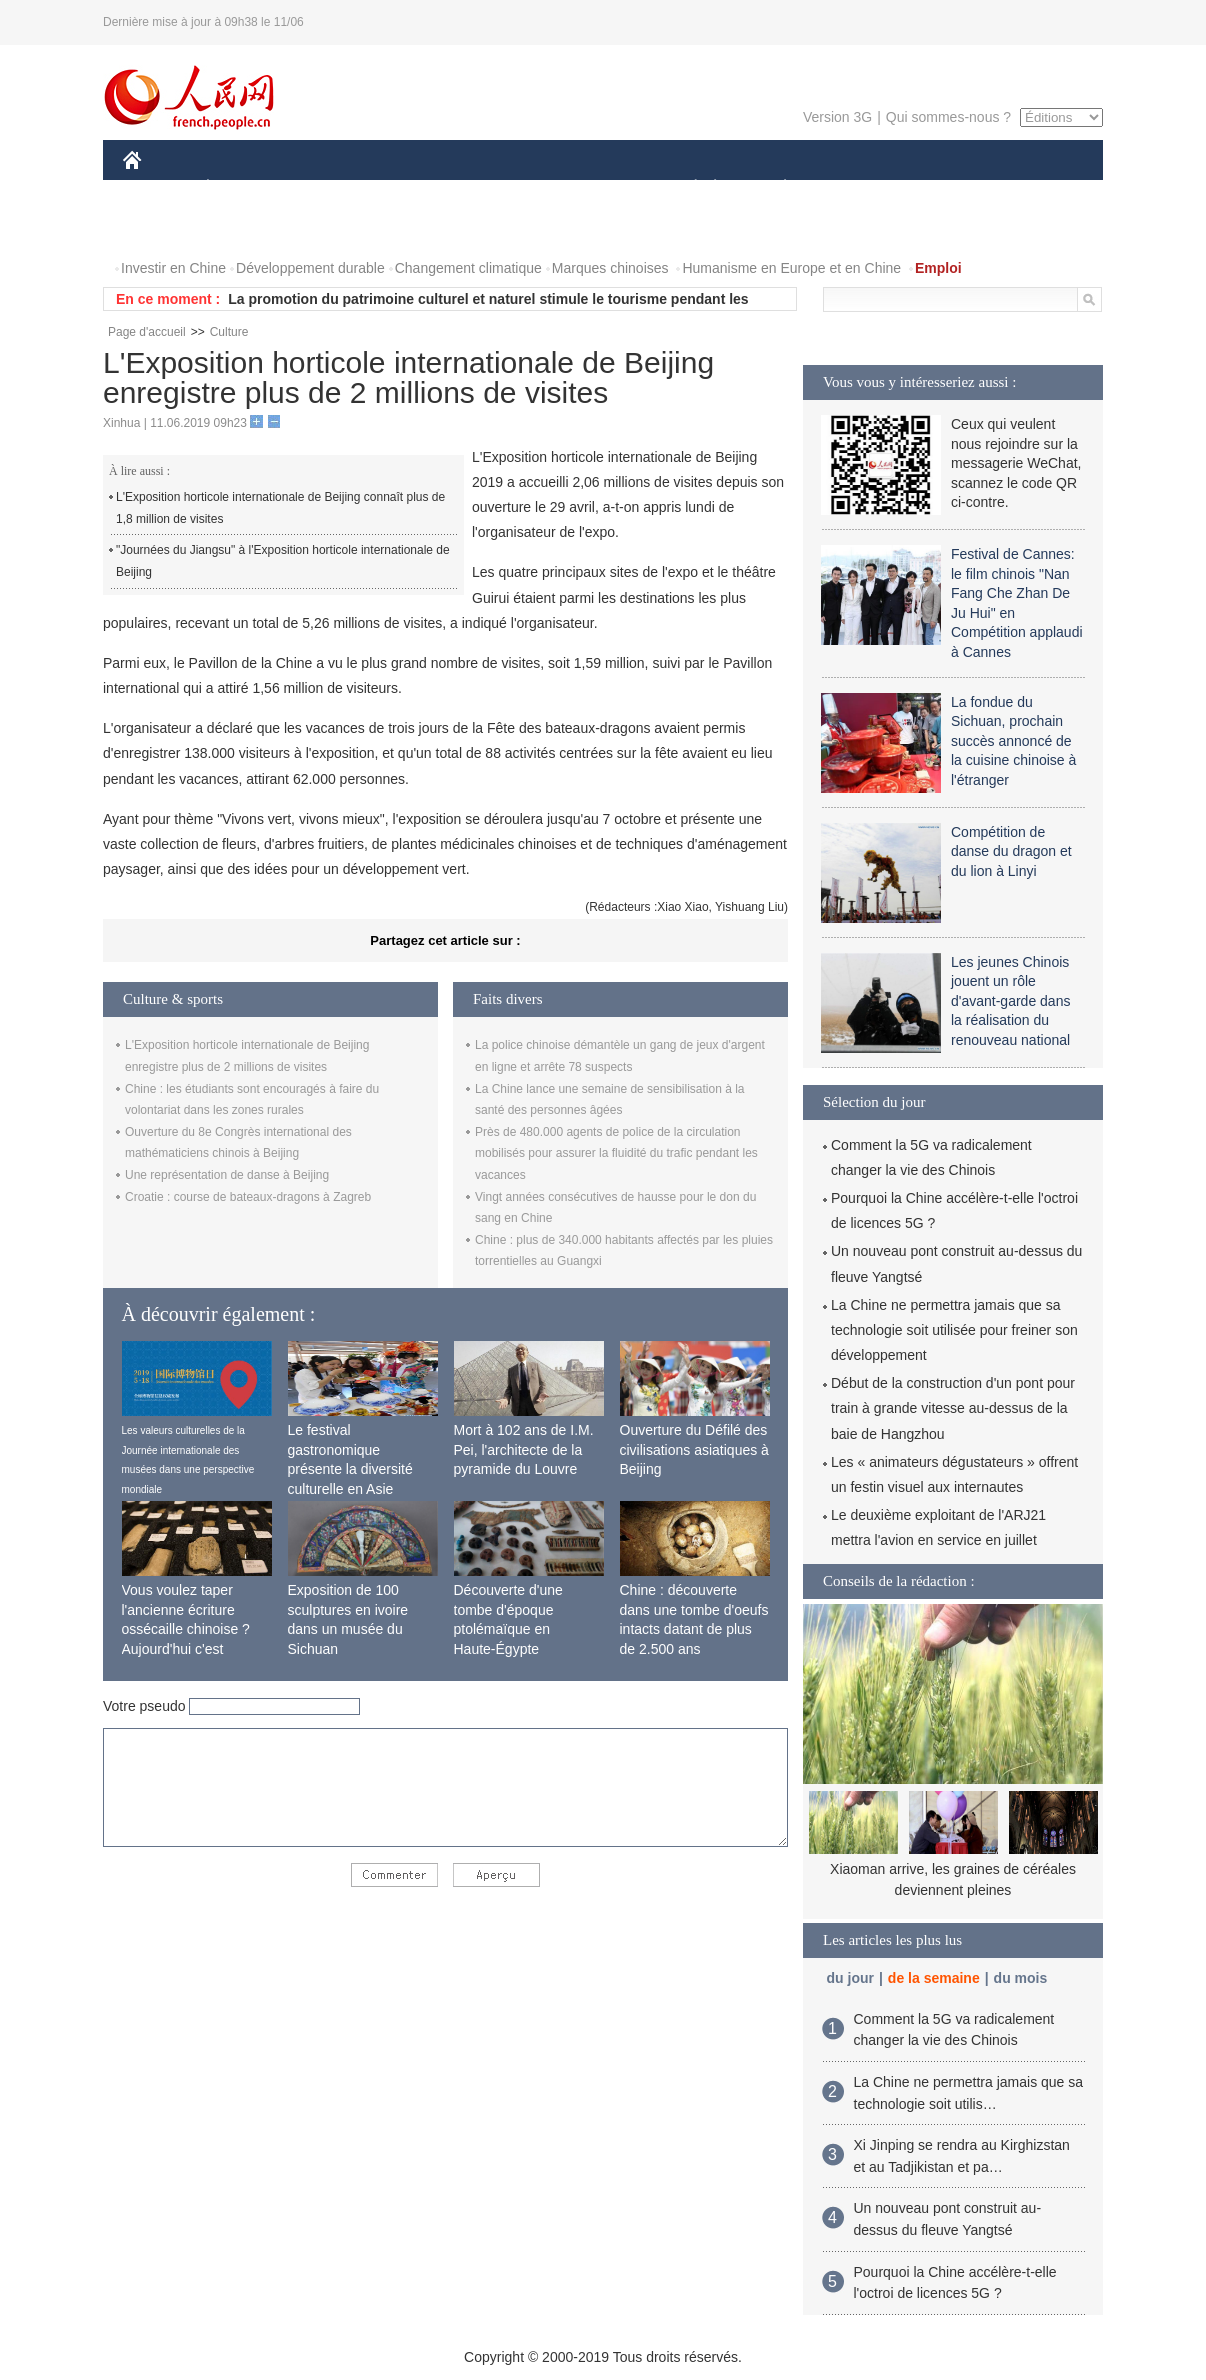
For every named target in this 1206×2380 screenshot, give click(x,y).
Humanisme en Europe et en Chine (791, 268)
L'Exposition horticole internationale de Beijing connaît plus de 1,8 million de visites (280, 508)
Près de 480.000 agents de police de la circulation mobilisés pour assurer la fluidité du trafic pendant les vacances (616, 1153)
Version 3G (837, 117)
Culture (229, 332)
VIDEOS (244, 228)
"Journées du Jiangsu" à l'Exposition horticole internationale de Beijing (283, 561)
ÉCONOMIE (244, 188)
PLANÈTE (774, 188)
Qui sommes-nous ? (948, 117)
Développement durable (310, 268)
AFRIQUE (419, 188)
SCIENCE (507, 188)
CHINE (157, 188)
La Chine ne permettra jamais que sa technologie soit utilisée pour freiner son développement (954, 1330)
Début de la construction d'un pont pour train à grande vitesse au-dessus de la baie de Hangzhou (953, 1408)
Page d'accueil (147, 332)
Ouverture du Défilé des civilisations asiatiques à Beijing (694, 1449)
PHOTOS (164, 228)
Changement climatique (468, 268)
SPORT (854, 188)
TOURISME (940, 188)
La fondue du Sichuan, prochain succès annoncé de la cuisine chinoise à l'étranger (1013, 741)
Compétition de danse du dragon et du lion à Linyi (1011, 851)
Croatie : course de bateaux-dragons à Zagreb (248, 1197)
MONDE (335, 188)
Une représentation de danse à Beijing (227, 1175)
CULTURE (597, 188)
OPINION (1034, 188)
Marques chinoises (610, 268)
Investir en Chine (173, 268)
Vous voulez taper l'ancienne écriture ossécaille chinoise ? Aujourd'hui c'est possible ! (186, 1629)
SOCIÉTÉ (686, 188)
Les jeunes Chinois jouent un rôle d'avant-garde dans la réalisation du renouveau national (1010, 1001)
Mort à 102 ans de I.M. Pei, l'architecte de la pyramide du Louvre (524, 1449)
